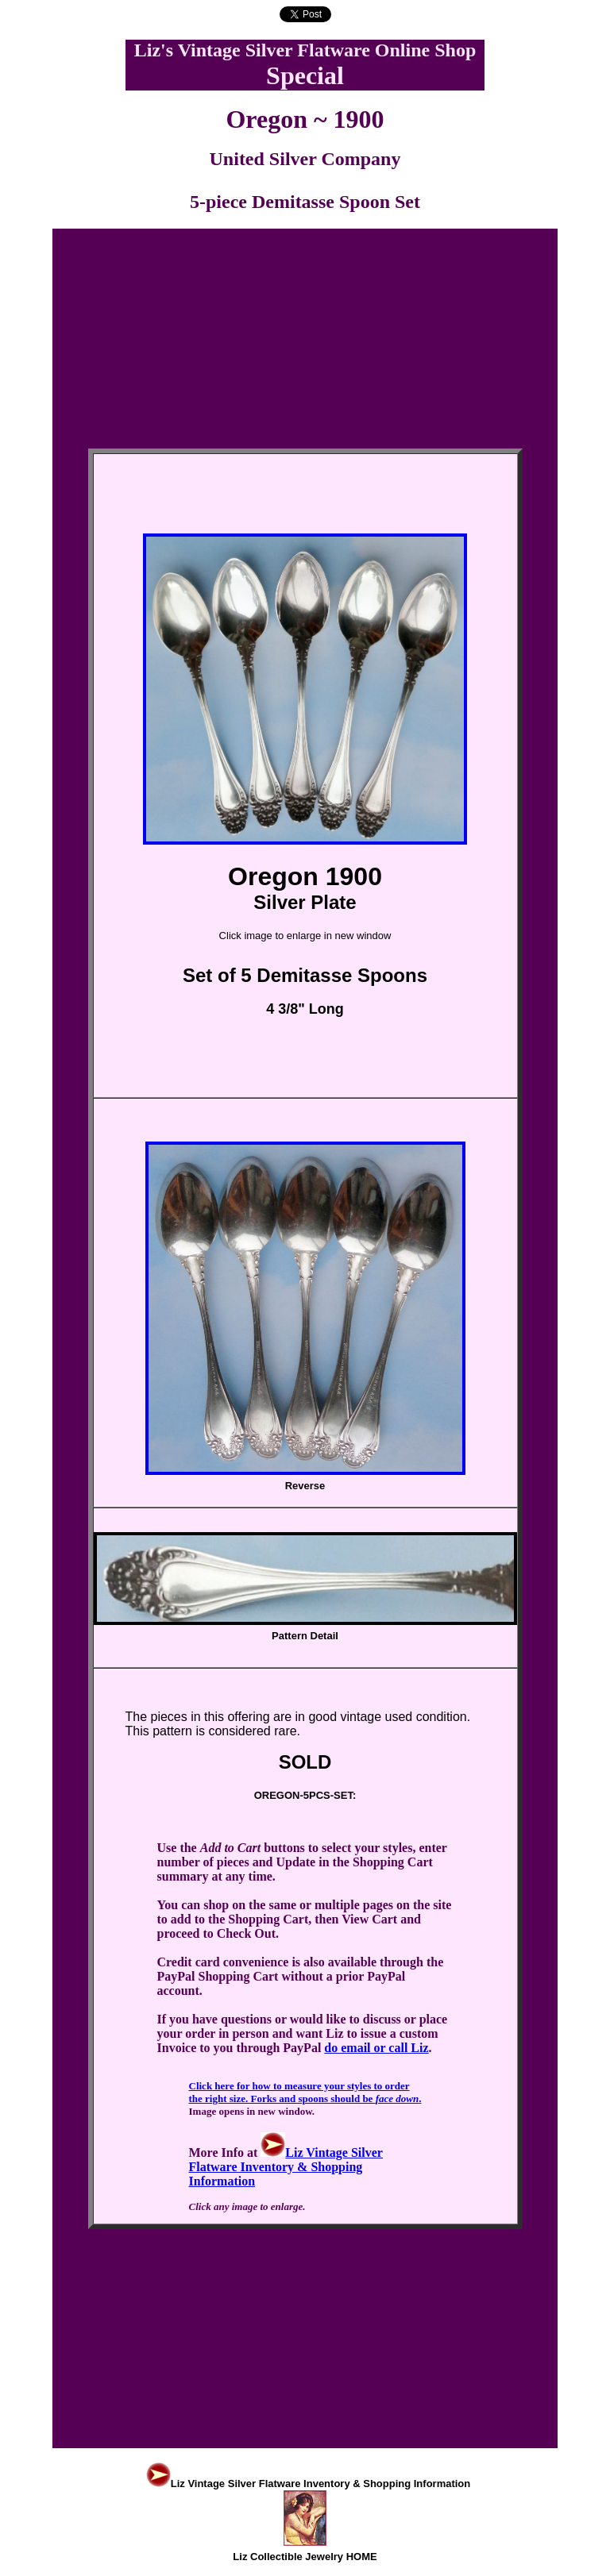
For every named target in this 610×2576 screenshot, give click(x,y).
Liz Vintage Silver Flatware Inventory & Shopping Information (286, 2167)
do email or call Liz (376, 2047)
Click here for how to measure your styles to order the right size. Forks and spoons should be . (305, 2092)
